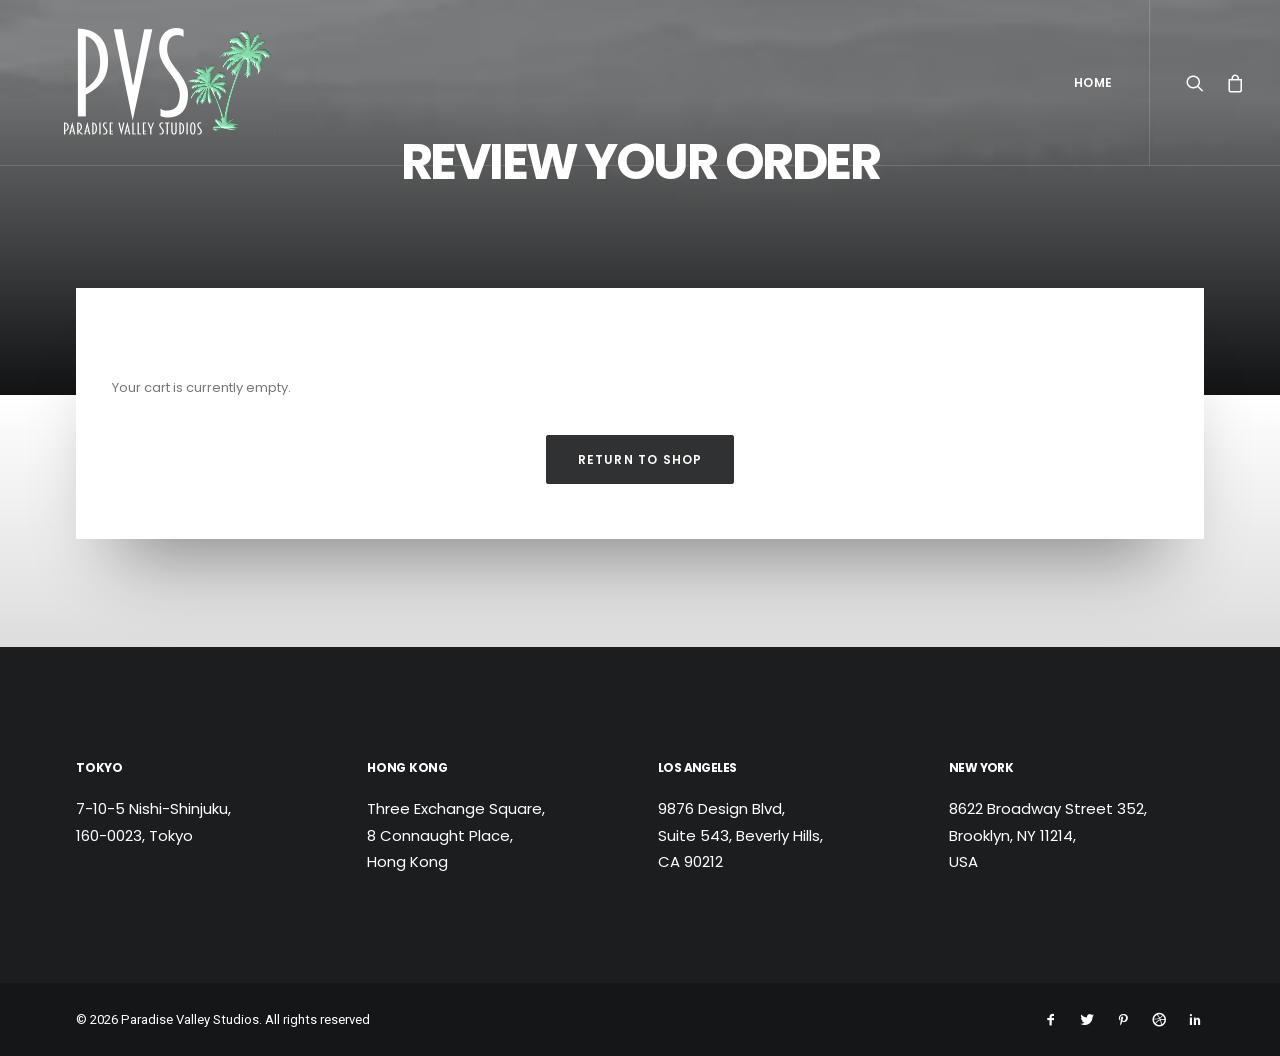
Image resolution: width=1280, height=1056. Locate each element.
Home (1093, 82)
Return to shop (640, 459)
